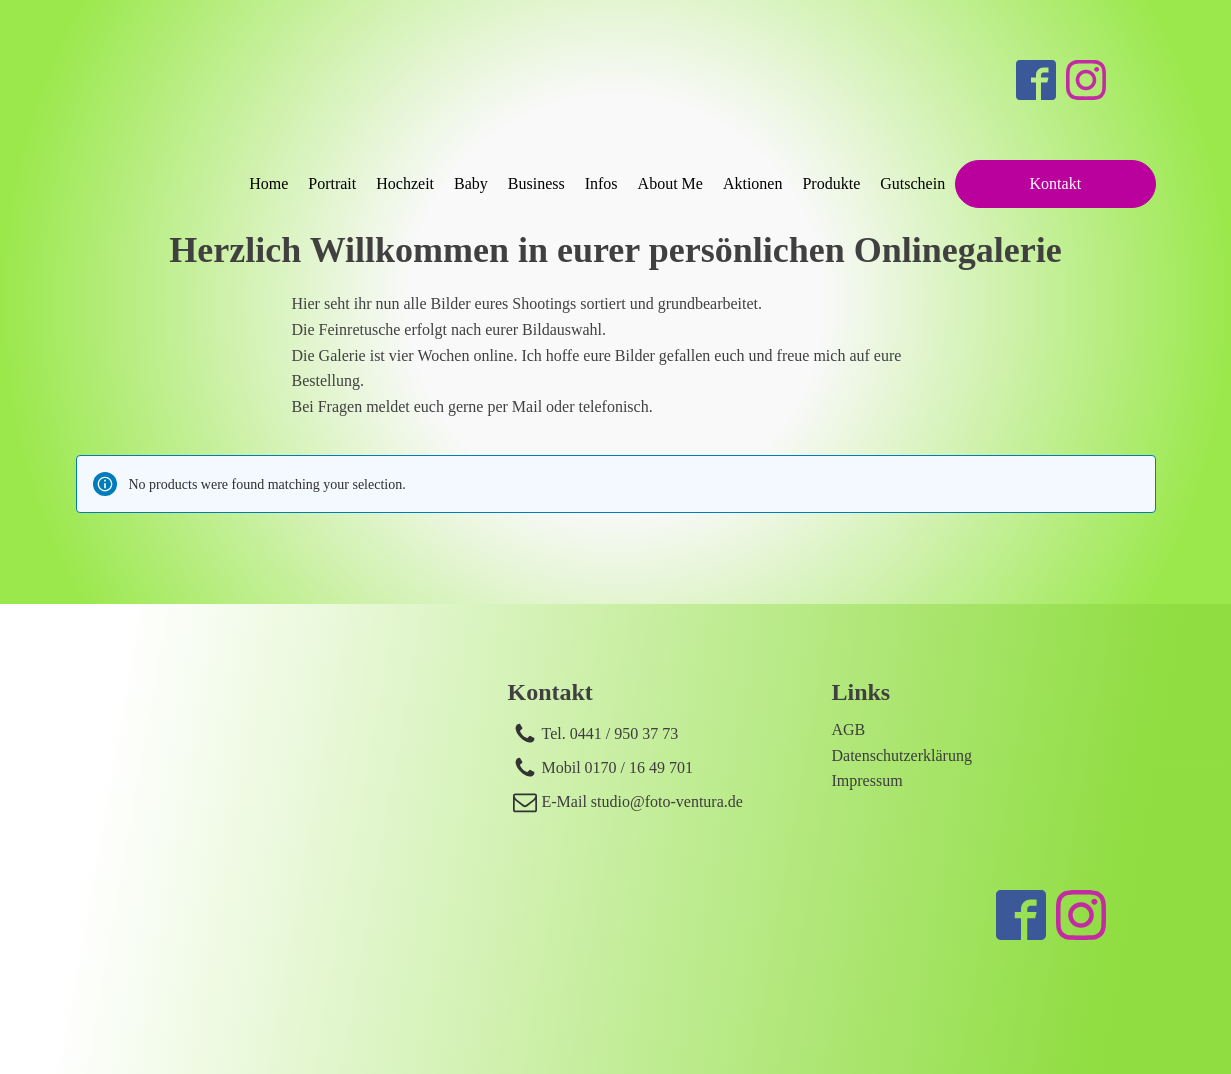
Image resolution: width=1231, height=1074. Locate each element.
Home (268, 183)
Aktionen (753, 183)
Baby (471, 183)
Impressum (867, 780)
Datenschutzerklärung (902, 755)
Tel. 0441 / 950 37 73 (610, 733)
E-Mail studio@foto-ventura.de (642, 801)
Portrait (332, 183)
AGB (849, 729)
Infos (601, 183)
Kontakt (1056, 183)
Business (536, 183)
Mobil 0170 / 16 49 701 (618, 767)
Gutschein (912, 183)
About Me (670, 183)
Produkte (831, 183)
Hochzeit (405, 183)
